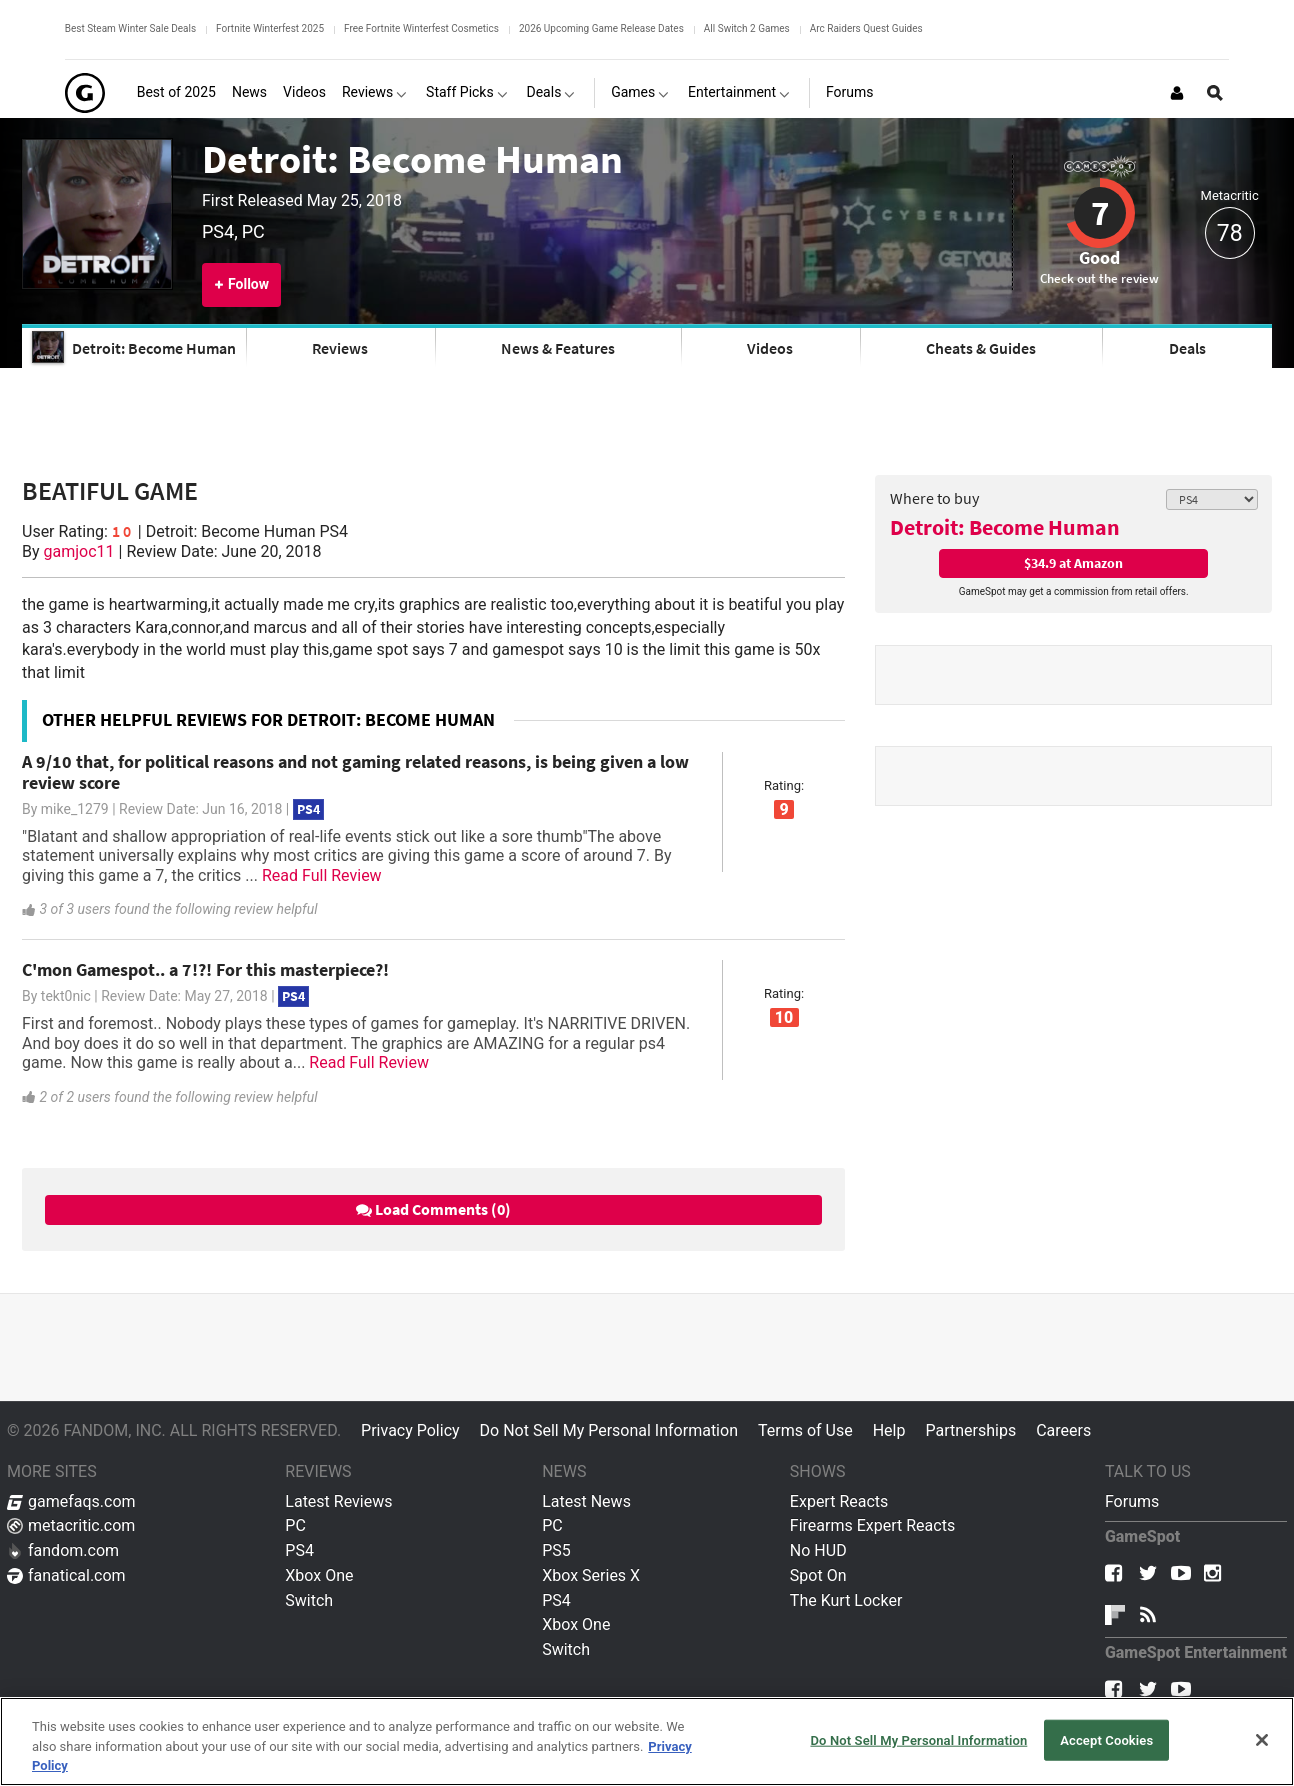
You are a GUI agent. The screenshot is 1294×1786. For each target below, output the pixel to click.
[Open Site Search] (1215, 93)
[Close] (1262, 1740)
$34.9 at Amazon (1073, 563)
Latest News (586, 1501)
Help (889, 1430)
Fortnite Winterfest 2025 (270, 28)
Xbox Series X (591, 1575)
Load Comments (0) (433, 1209)
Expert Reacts (839, 1501)
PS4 (299, 1550)
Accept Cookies (1106, 1739)
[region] (647, 1741)
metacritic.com (71, 1525)
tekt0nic (66, 996)
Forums (1132, 1501)
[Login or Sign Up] (1177, 93)
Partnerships (970, 1430)
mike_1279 (75, 809)
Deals (1187, 348)
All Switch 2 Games (747, 28)
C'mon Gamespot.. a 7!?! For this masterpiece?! (205, 969)
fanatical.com (66, 1575)
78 (1230, 233)
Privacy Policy (410, 1430)
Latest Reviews (338, 1501)
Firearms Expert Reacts (872, 1525)
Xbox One (319, 1575)
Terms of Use (805, 1430)
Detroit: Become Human (412, 159)
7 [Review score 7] (1100, 213)
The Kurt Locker (846, 1600)
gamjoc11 (79, 551)
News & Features (558, 348)
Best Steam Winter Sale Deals (130, 28)
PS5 (556, 1550)
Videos (770, 348)
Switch (309, 1600)
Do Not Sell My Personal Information (609, 1430)
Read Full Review (322, 875)
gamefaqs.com (71, 1501)
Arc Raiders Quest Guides (866, 28)
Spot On (818, 1575)
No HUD (818, 1550)
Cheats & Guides (981, 348)
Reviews (340, 348)
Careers (1063, 1430)
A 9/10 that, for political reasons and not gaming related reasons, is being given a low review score (355, 772)
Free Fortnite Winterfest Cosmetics (421, 28)
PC (295, 1525)
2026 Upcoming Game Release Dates (601, 28)
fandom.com (63, 1550)
